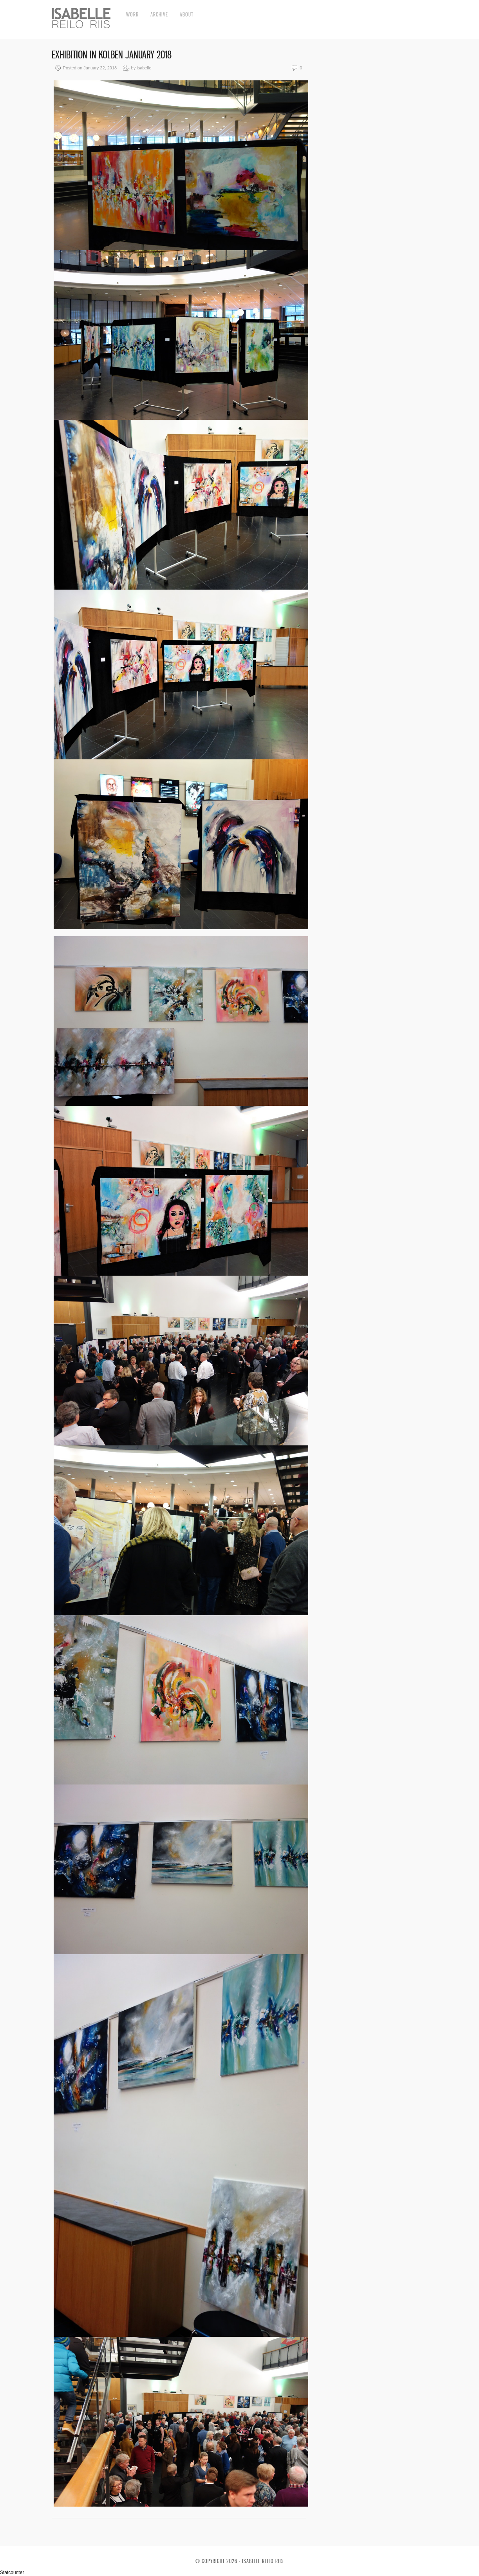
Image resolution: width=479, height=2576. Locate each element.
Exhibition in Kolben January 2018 (112, 55)
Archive (159, 14)
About (186, 14)
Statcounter (12, 2572)
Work (132, 14)
